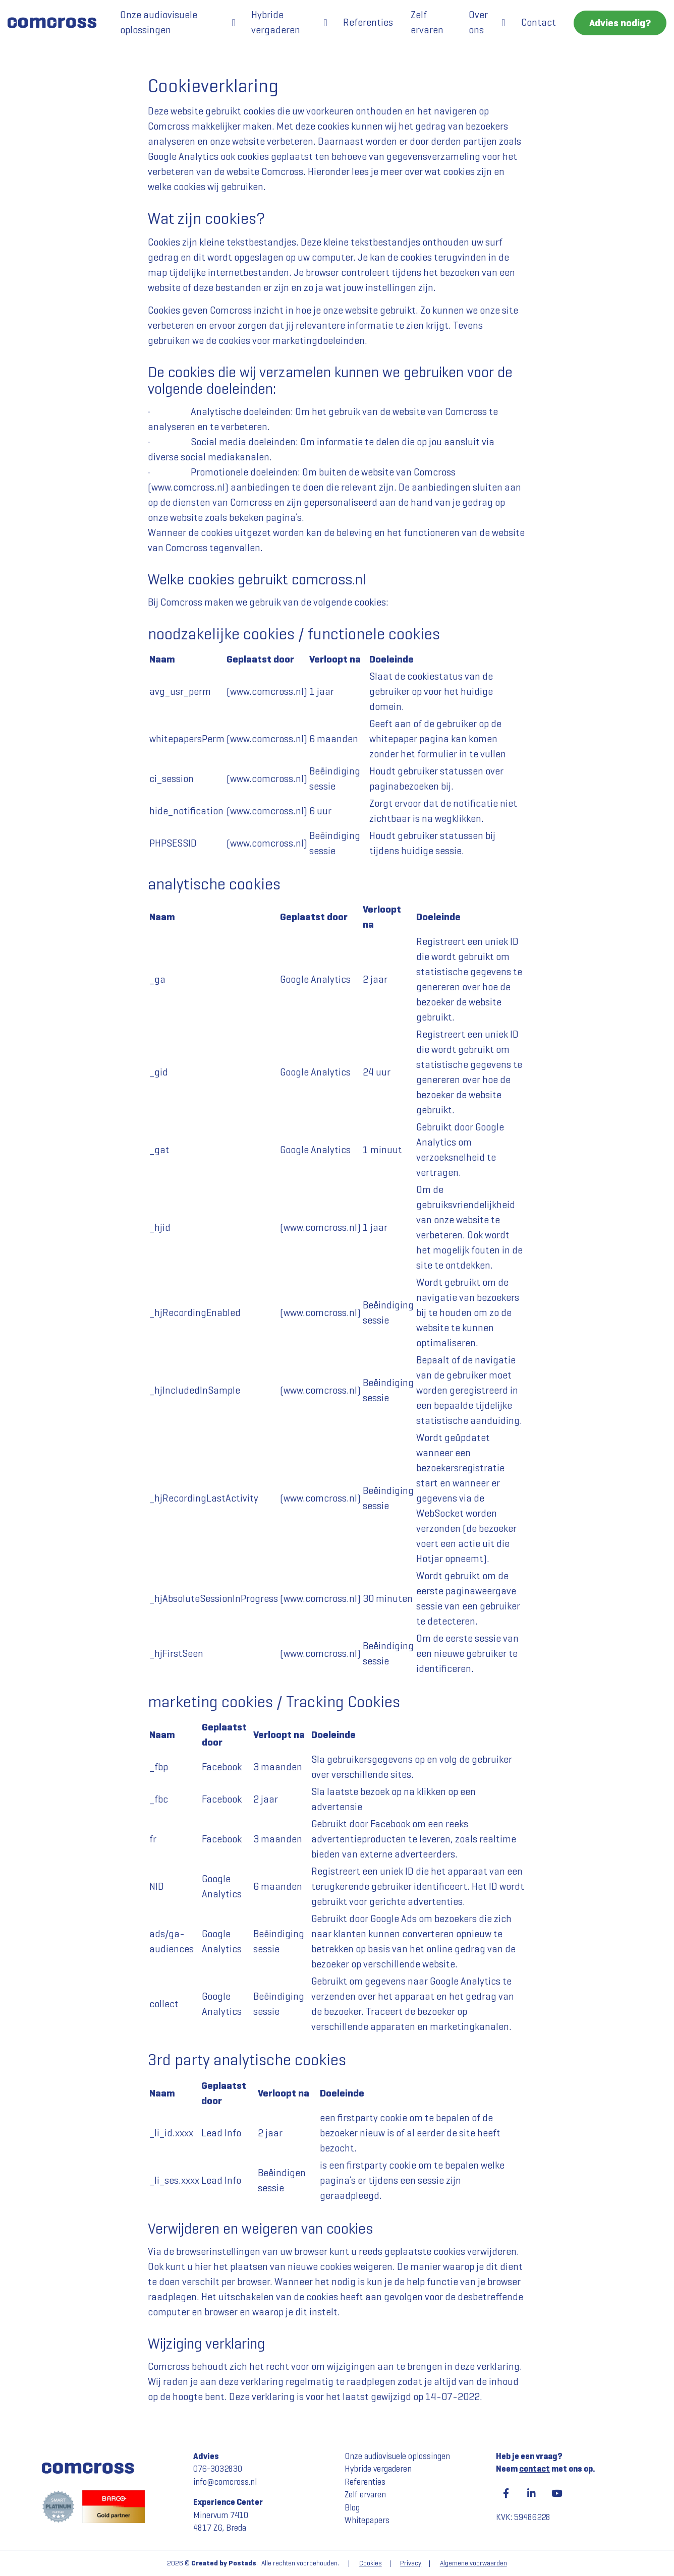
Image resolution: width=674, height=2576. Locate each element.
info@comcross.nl (225, 2482)
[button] (233, 22)
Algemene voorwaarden (473, 2563)
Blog (352, 2507)
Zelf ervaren (427, 22)
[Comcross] (56, 22)
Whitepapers (367, 2520)
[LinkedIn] (531, 2493)
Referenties (368, 22)
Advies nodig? (620, 23)
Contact (538, 22)
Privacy (410, 2563)
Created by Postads (223, 2563)
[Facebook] (506, 2493)
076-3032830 (217, 2469)
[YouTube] (556, 2493)
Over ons (478, 22)
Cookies (370, 2563)
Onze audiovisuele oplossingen (158, 22)
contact (534, 2469)
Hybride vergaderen (275, 22)
